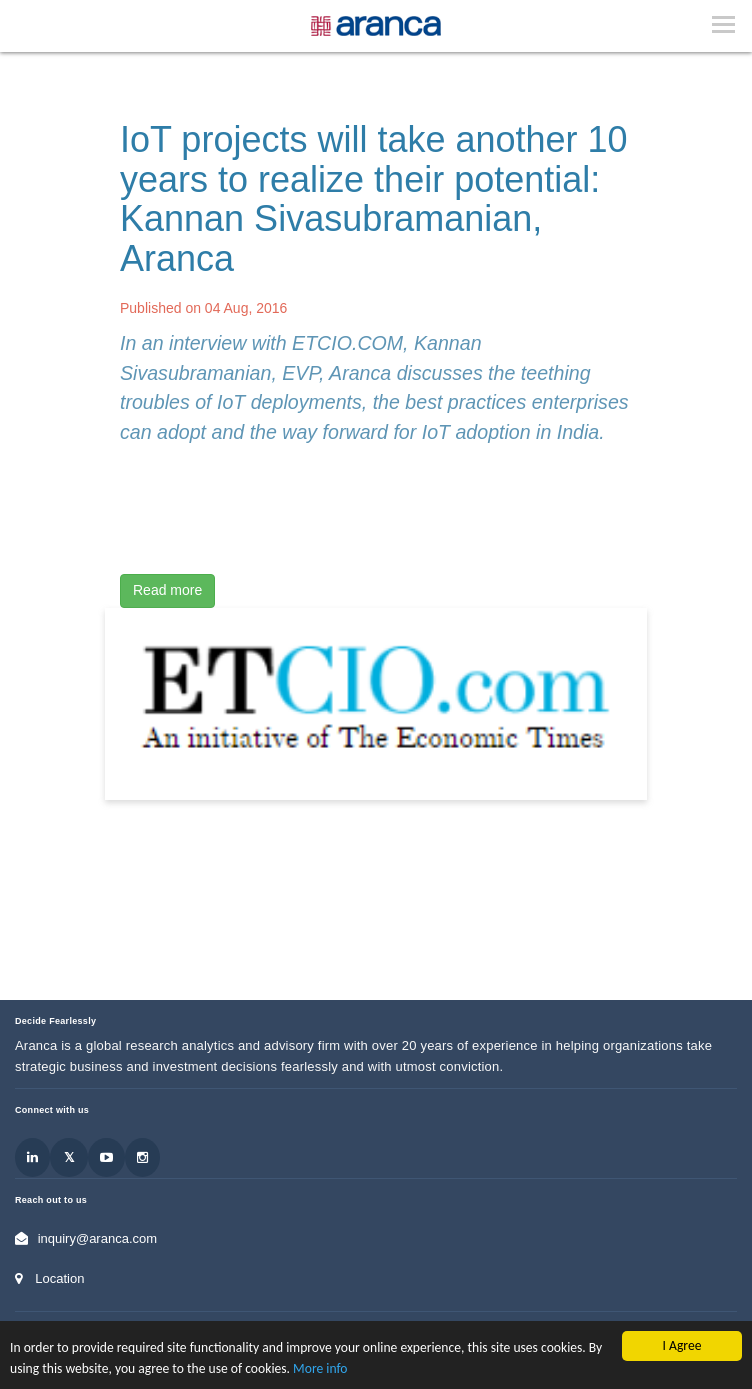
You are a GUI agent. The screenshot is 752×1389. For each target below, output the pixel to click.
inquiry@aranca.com (97, 1238)
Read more (167, 590)
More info (320, 1368)
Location (59, 1278)
